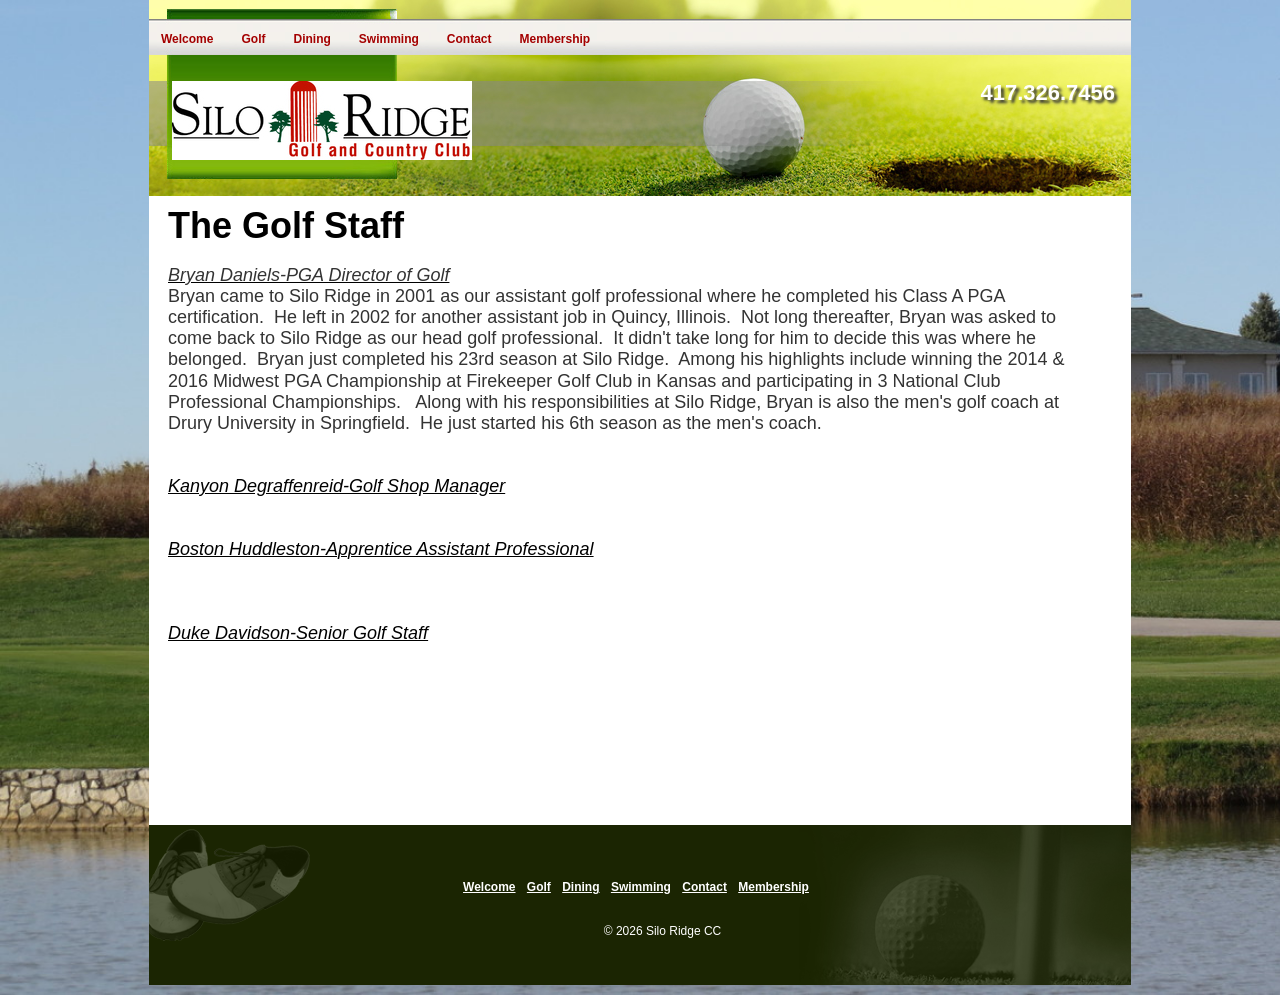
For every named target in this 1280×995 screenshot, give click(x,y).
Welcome (187, 39)
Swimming (389, 39)
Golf (253, 39)
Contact (469, 39)
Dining (311, 39)
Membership (554, 39)
